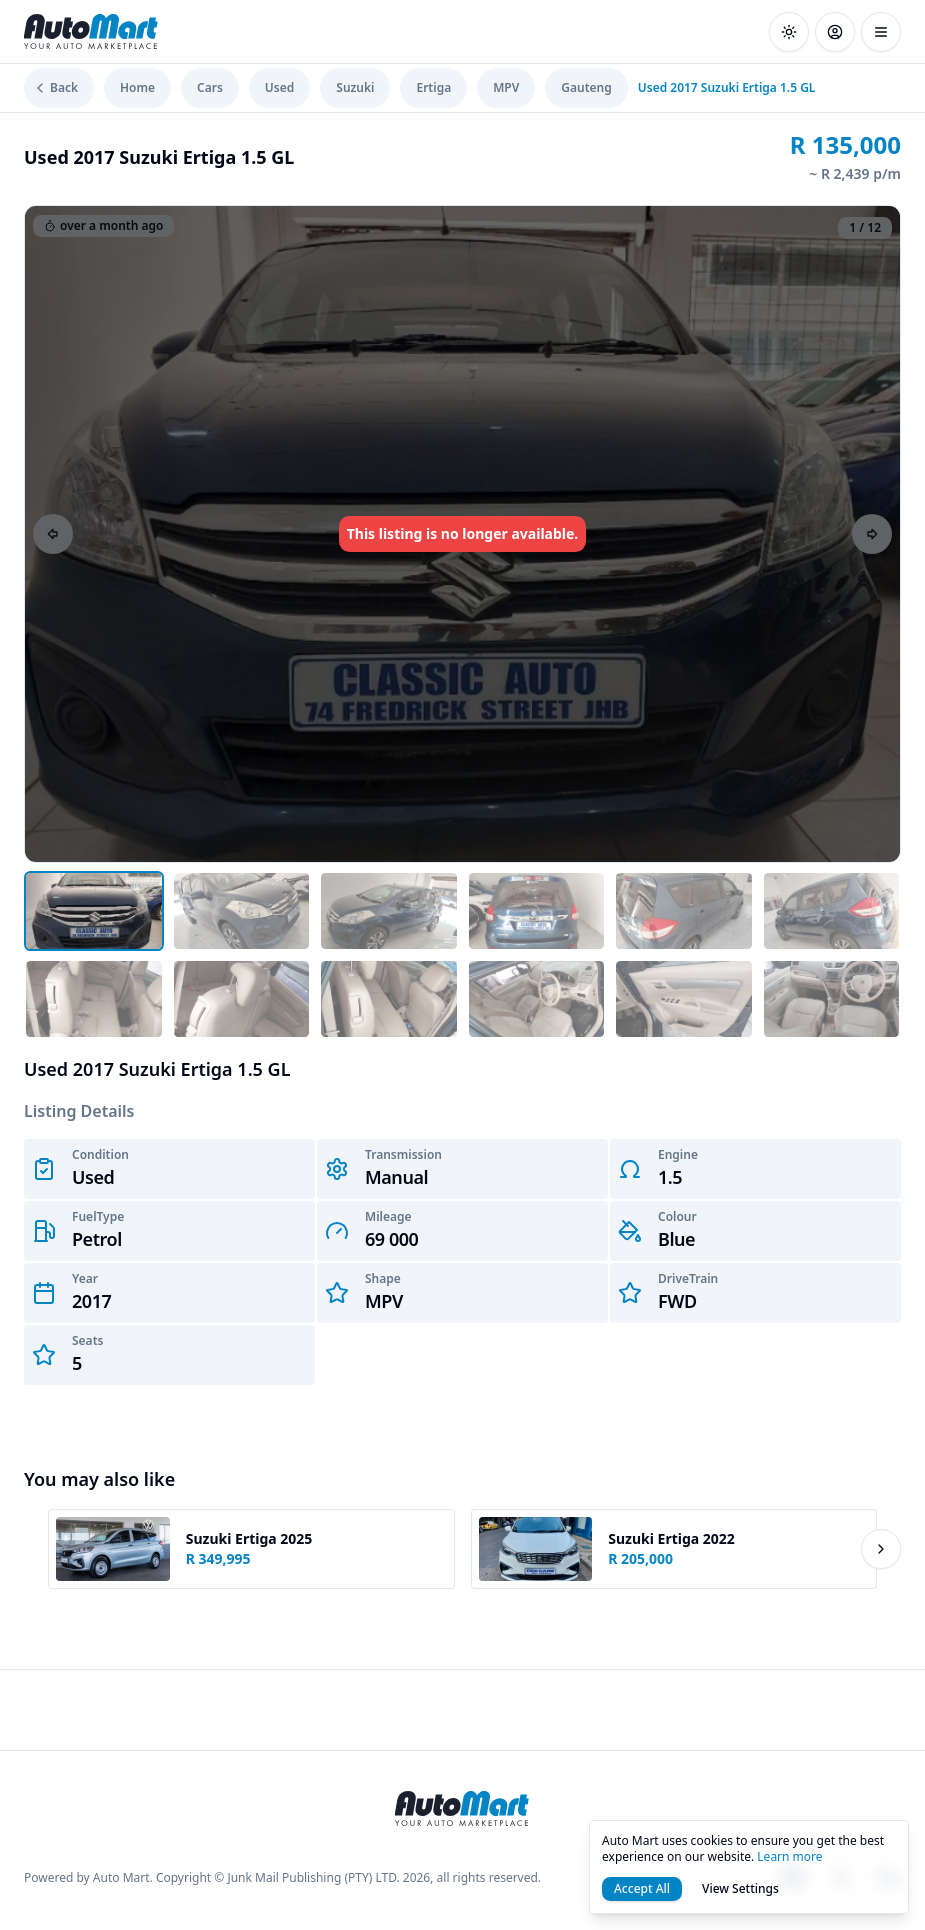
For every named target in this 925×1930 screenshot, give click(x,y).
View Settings (740, 1888)
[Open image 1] (94, 911)
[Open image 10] (537, 999)
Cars (210, 87)
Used (279, 87)
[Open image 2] (242, 911)
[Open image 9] (389, 999)
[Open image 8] (242, 999)
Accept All (642, 1888)
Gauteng (586, 87)
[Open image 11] (684, 999)
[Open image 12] (832, 999)
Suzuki (355, 87)
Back (55, 87)
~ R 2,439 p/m (855, 173)
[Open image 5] (684, 911)
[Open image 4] (537, 911)
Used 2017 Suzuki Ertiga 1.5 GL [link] (727, 88)
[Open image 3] (389, 911)
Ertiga (433, 87)
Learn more (789, 1856)
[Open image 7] (94, 999)
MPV (506, 87)
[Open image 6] (832, 911)
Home (137, 87)
